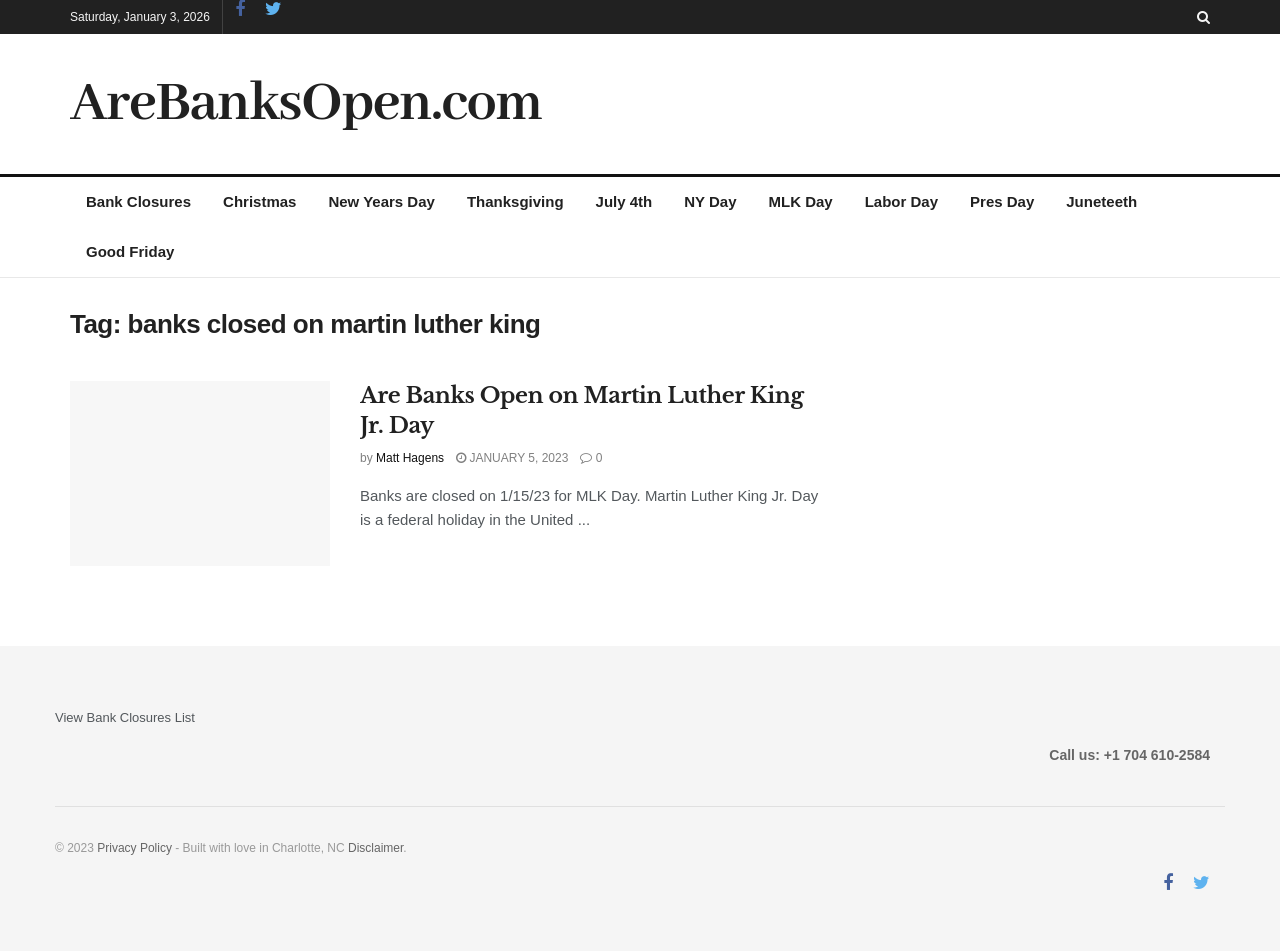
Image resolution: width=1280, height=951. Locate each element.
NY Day (710, 201)
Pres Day (1002, 201)
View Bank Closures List (125, 717)
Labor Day (901, 201)
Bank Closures (138, 201)
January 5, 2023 (512, 458)
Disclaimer (375, 848)
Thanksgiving (515, 201)
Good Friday (130, 251)
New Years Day (381, 201)
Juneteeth (1101, 201)
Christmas (259, 201)
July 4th (624, 201)
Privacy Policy (134, 848)
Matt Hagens (410, 458)
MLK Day (801, 201)
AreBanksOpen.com (306, 104)
